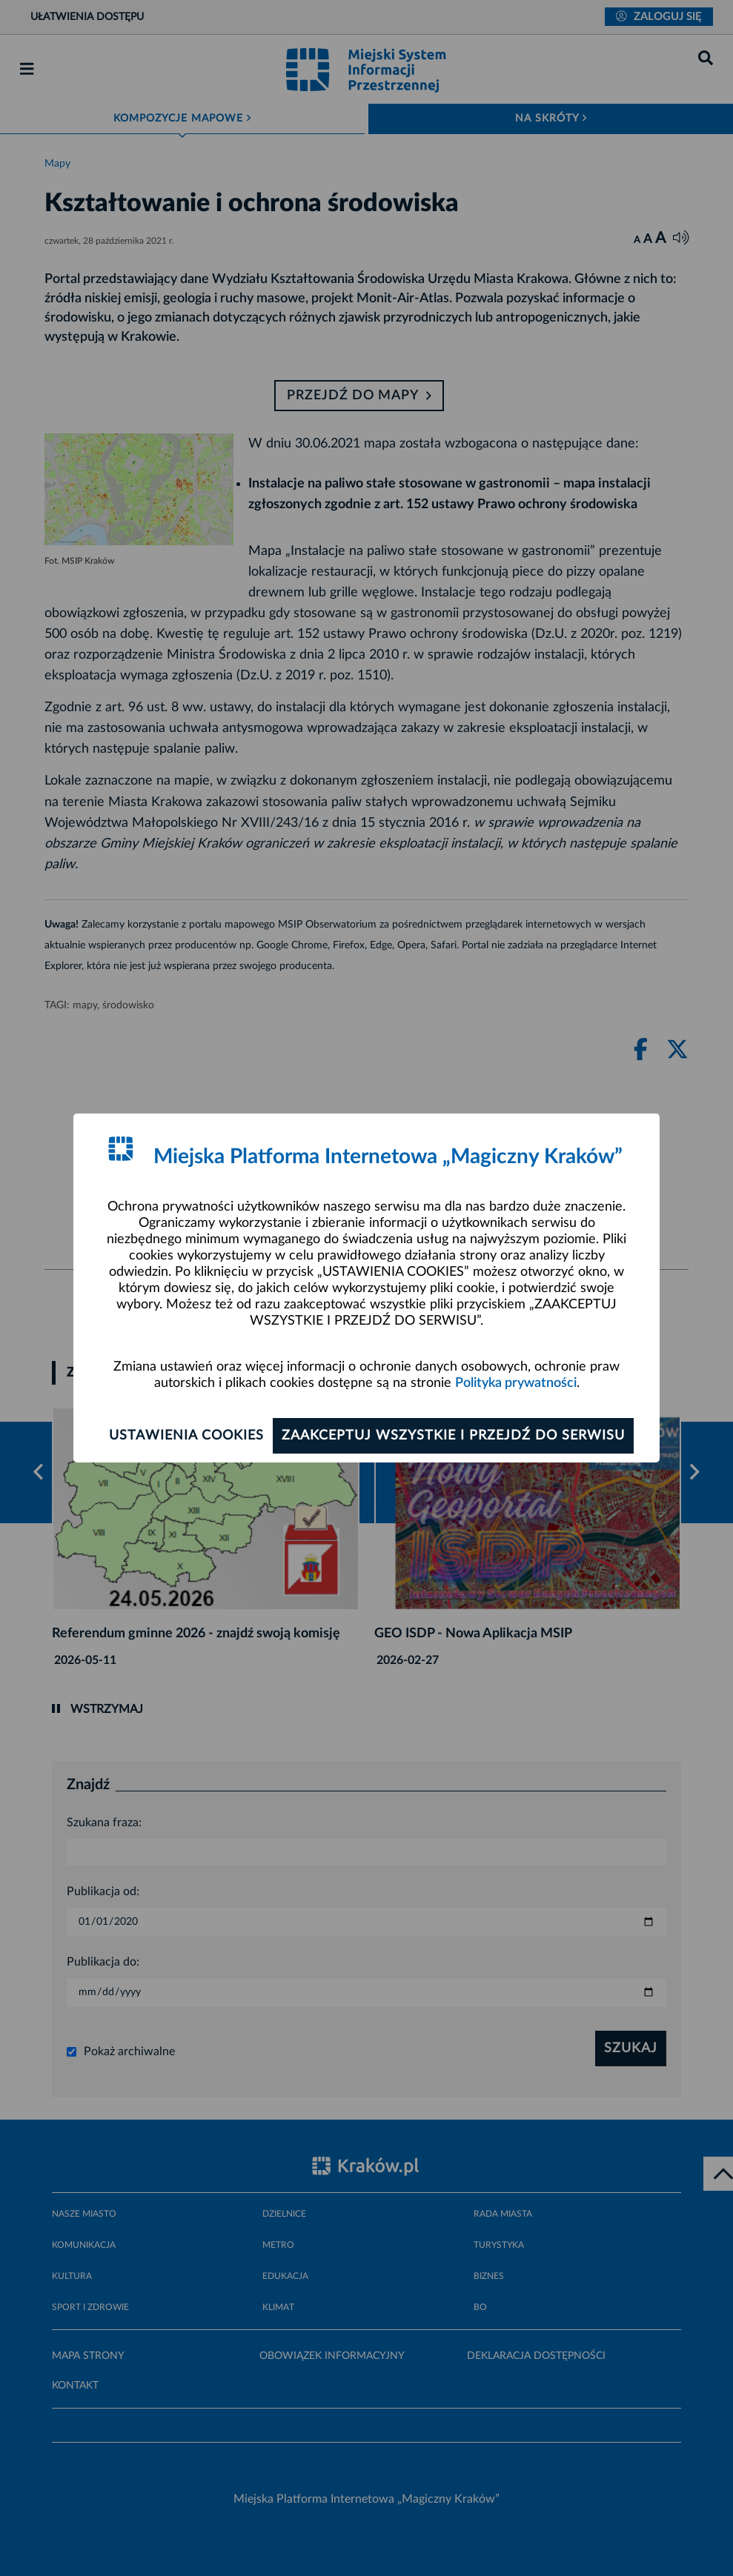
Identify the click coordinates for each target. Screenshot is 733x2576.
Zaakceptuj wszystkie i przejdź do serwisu (453, 1435)
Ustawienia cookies (186, 1435)
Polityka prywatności (516, 1383)
